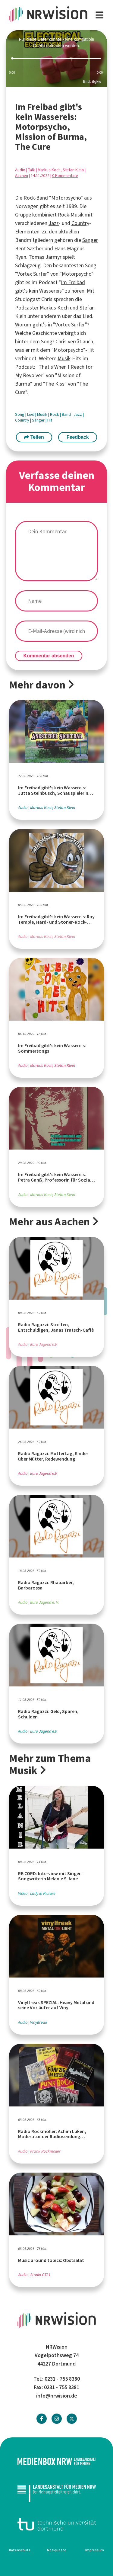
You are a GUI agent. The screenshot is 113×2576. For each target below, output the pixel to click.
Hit (49, 420)
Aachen (21, 175)
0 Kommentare (65, 175)
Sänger (90, 240)
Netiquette (56, 2550)
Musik (77, 214)
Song (20, 414)
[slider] (56, 58)
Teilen (34, 437)
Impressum (94, 2550)
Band (42, 197)
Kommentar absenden (49, 655)
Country (80, 223)
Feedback (78, 437)
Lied (31, 414)
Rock (29, 197)
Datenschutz (19, 2550)
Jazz (54, 223)
